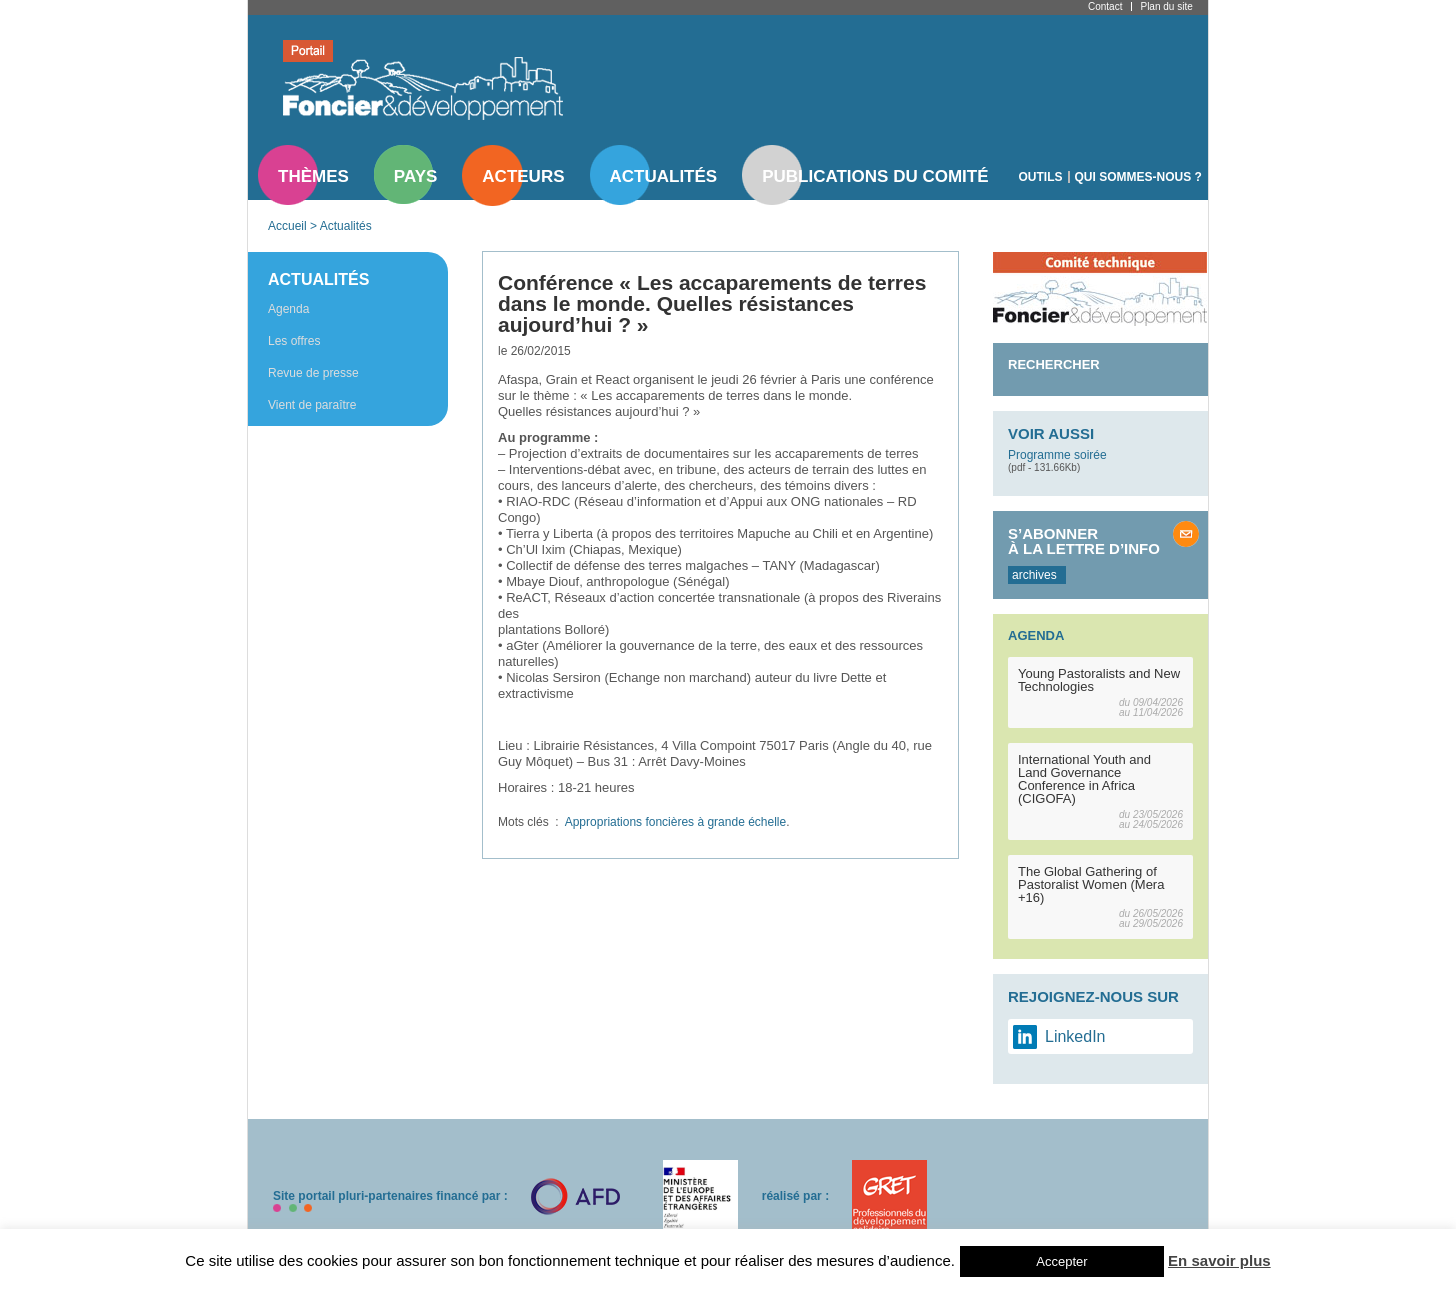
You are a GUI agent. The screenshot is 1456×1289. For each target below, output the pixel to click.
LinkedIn (1075, 1036)
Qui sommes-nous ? (1138, 177)
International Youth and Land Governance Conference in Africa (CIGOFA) (1084, 779)
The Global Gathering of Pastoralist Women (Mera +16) (1091, 884)
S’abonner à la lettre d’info (1084, 541)
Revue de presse (313, 373)
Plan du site (1166, 6)
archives (1034, 575)
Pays (415, 176)
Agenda (288, 309)
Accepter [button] (1061, 1261)
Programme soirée (1057, 455)
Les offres (294, 341)
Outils (1041, 177)
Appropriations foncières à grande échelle (675, 822)
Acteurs (523, 176)
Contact (1105, 6)
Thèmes (313, 176)
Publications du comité (875, 176)
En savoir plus (1219, 1260)
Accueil (287, 226)
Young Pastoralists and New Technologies (1099, 680)
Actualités (664, 176)
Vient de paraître (312, 405)
